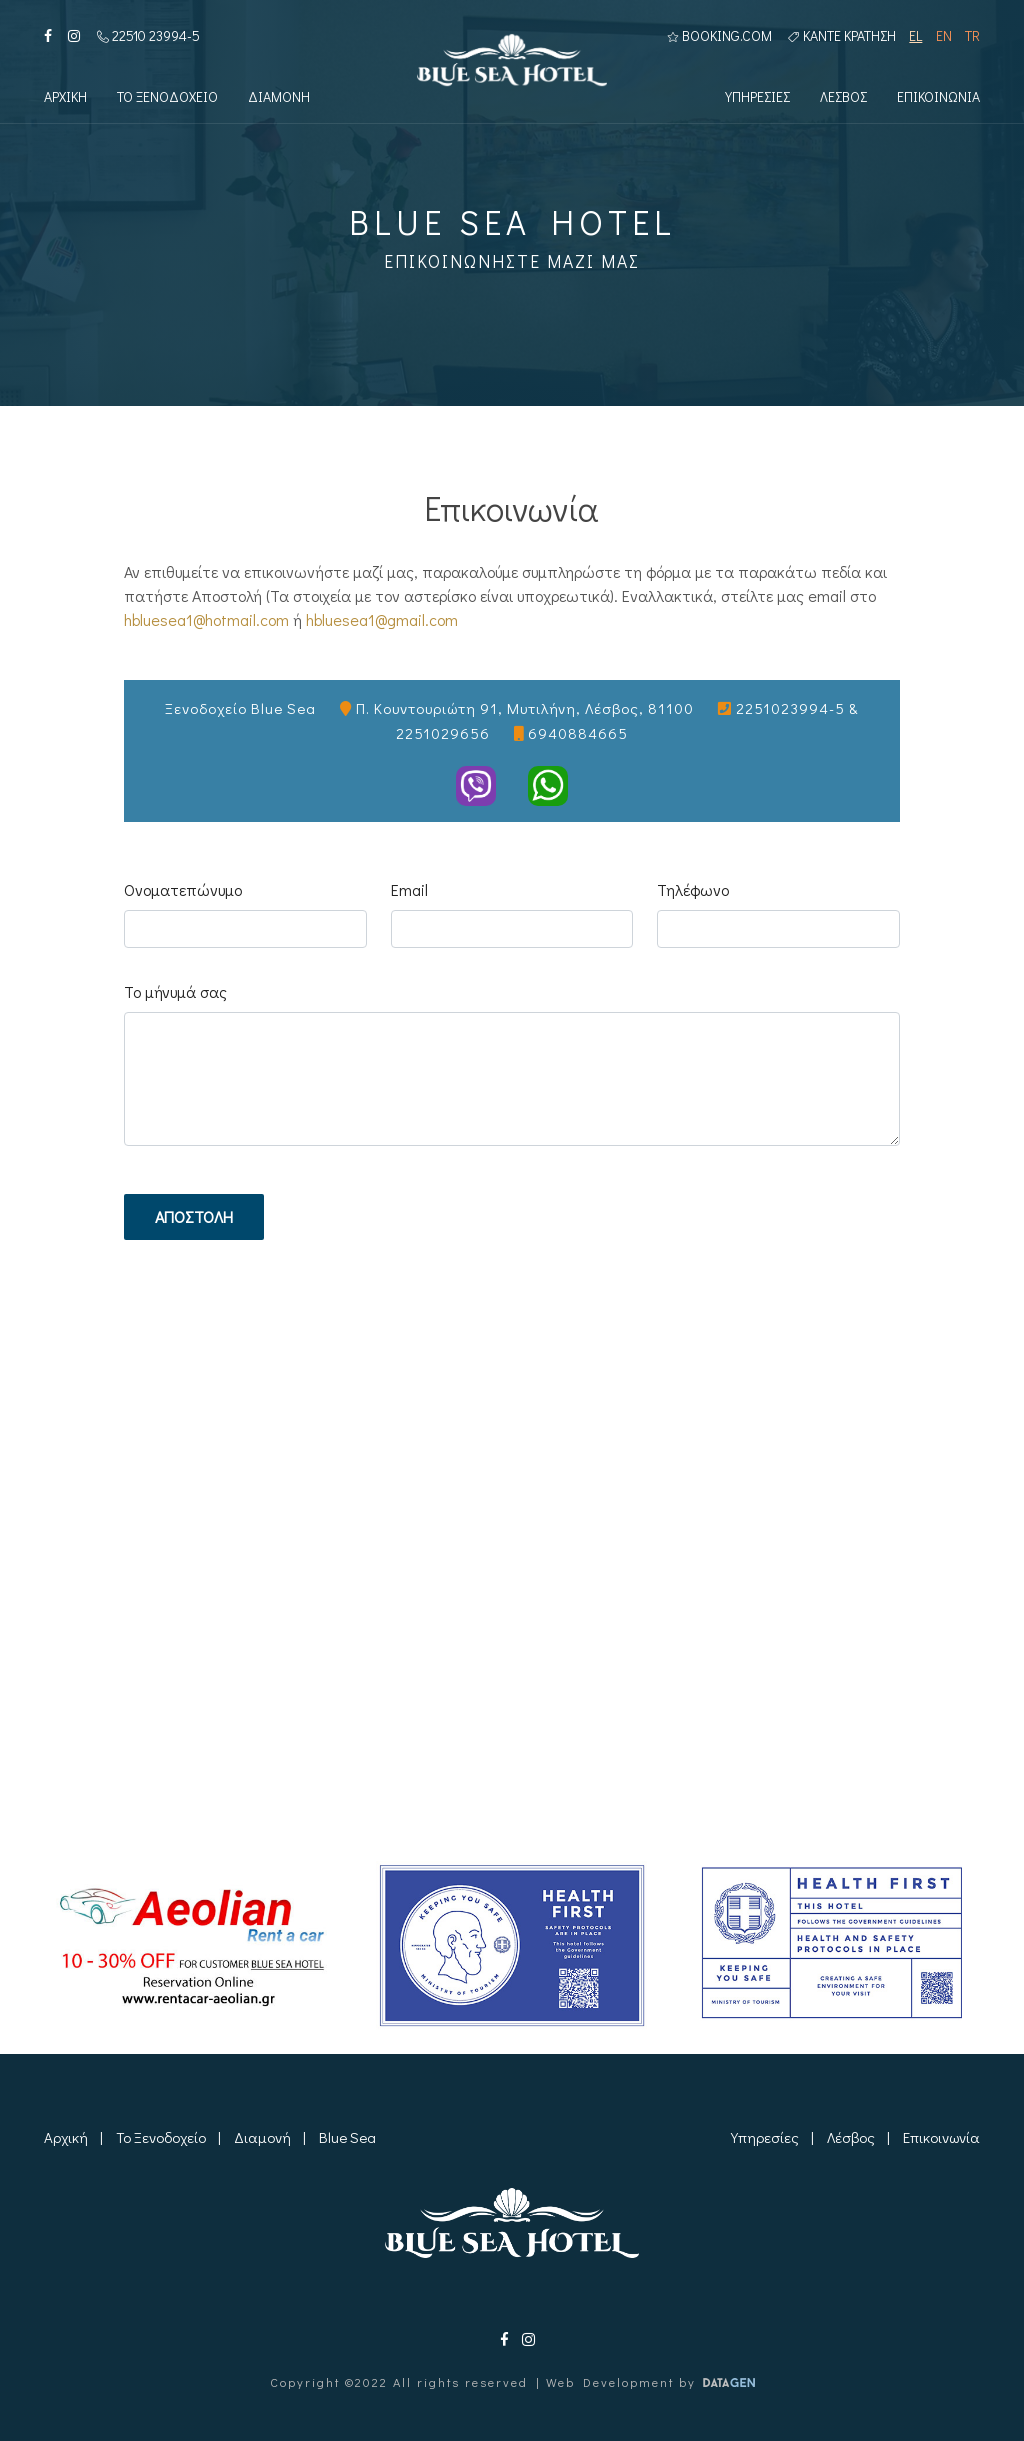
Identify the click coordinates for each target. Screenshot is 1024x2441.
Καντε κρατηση (842, 36)
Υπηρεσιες (757, 98)
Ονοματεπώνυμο (183, 889)
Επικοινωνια (938, 98)
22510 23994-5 (148, 36)
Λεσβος (843, 98)
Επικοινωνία (941, 2137)
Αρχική (66, 2137)
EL (915, 36)
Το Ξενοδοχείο (161, 2137)
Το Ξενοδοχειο (167, 98)
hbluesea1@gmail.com (382, 619)
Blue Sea (347, 2137)
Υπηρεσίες (765, 2137)
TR (972, 36)
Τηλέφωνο (693, 889)
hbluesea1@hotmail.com (206, 619)
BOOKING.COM (719, 36)
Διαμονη (279, 98)
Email (409, 889)
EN (944, 36)
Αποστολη (194, 1216)
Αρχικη (65, 98)
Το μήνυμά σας (175, 991)
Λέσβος (851, 2137)
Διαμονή (262, 2137)
